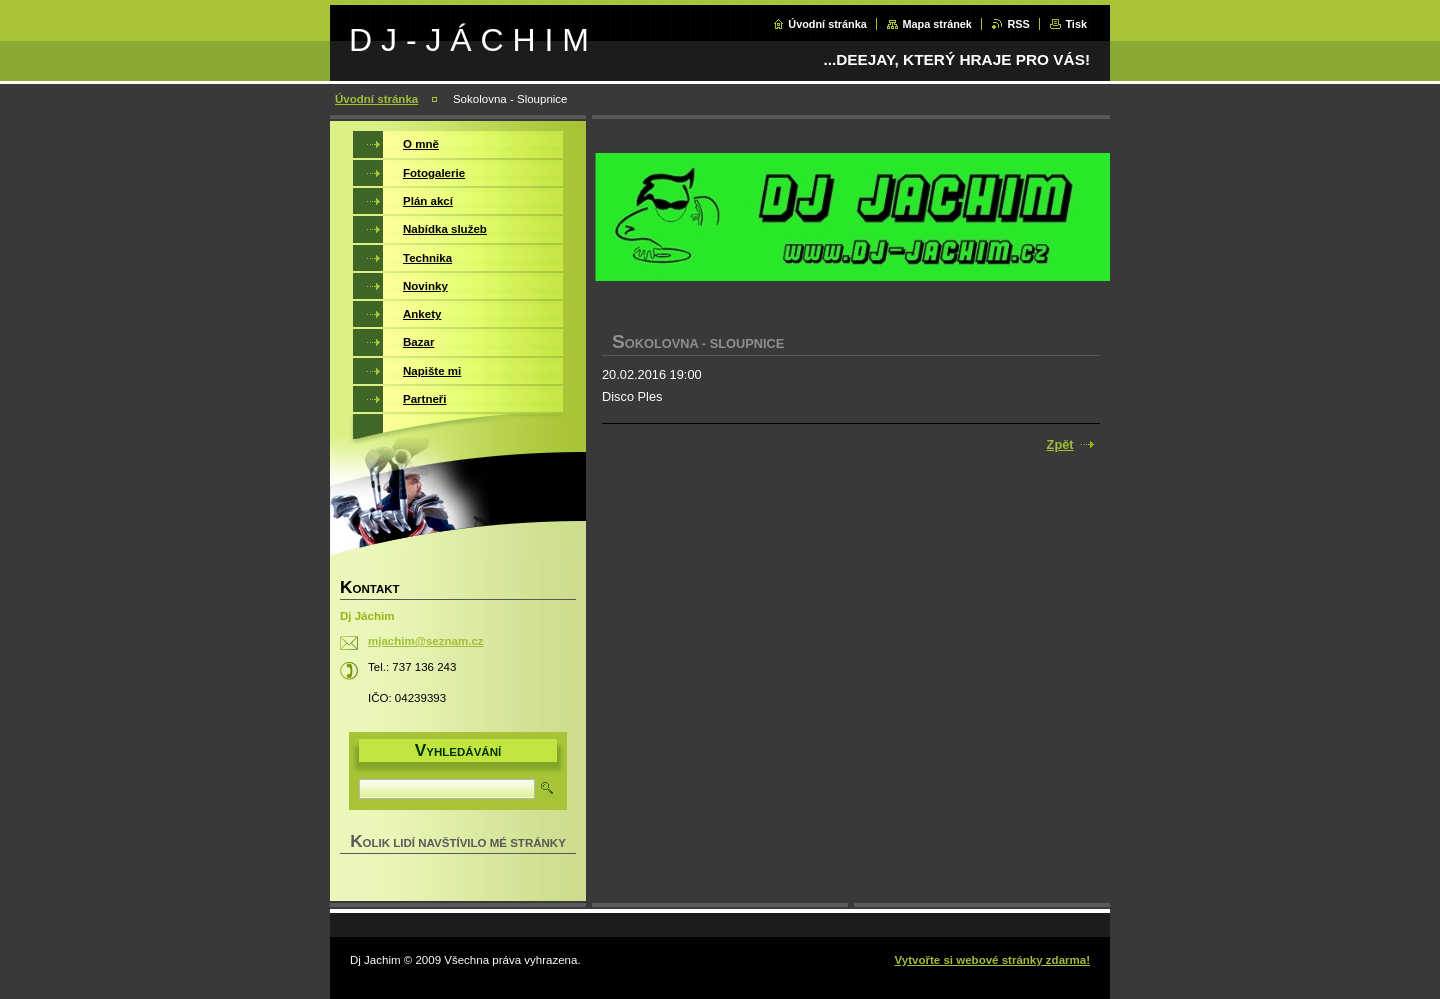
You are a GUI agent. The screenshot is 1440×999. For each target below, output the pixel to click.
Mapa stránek (937, 24)
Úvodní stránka (827, 24)
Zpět (1060, 444)
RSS (1018, 24)
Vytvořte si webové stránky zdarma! (992, 960)
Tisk (1076, 24)
